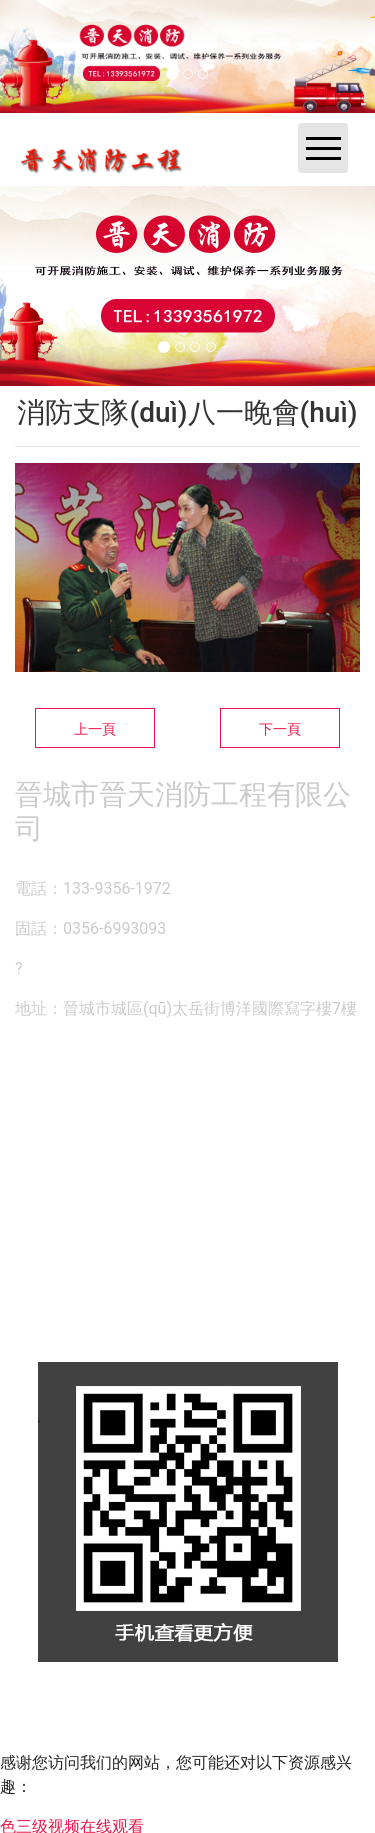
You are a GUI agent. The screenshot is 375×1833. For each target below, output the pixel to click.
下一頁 (280, 729)
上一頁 (95, 729)
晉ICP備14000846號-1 (246, 1724)
